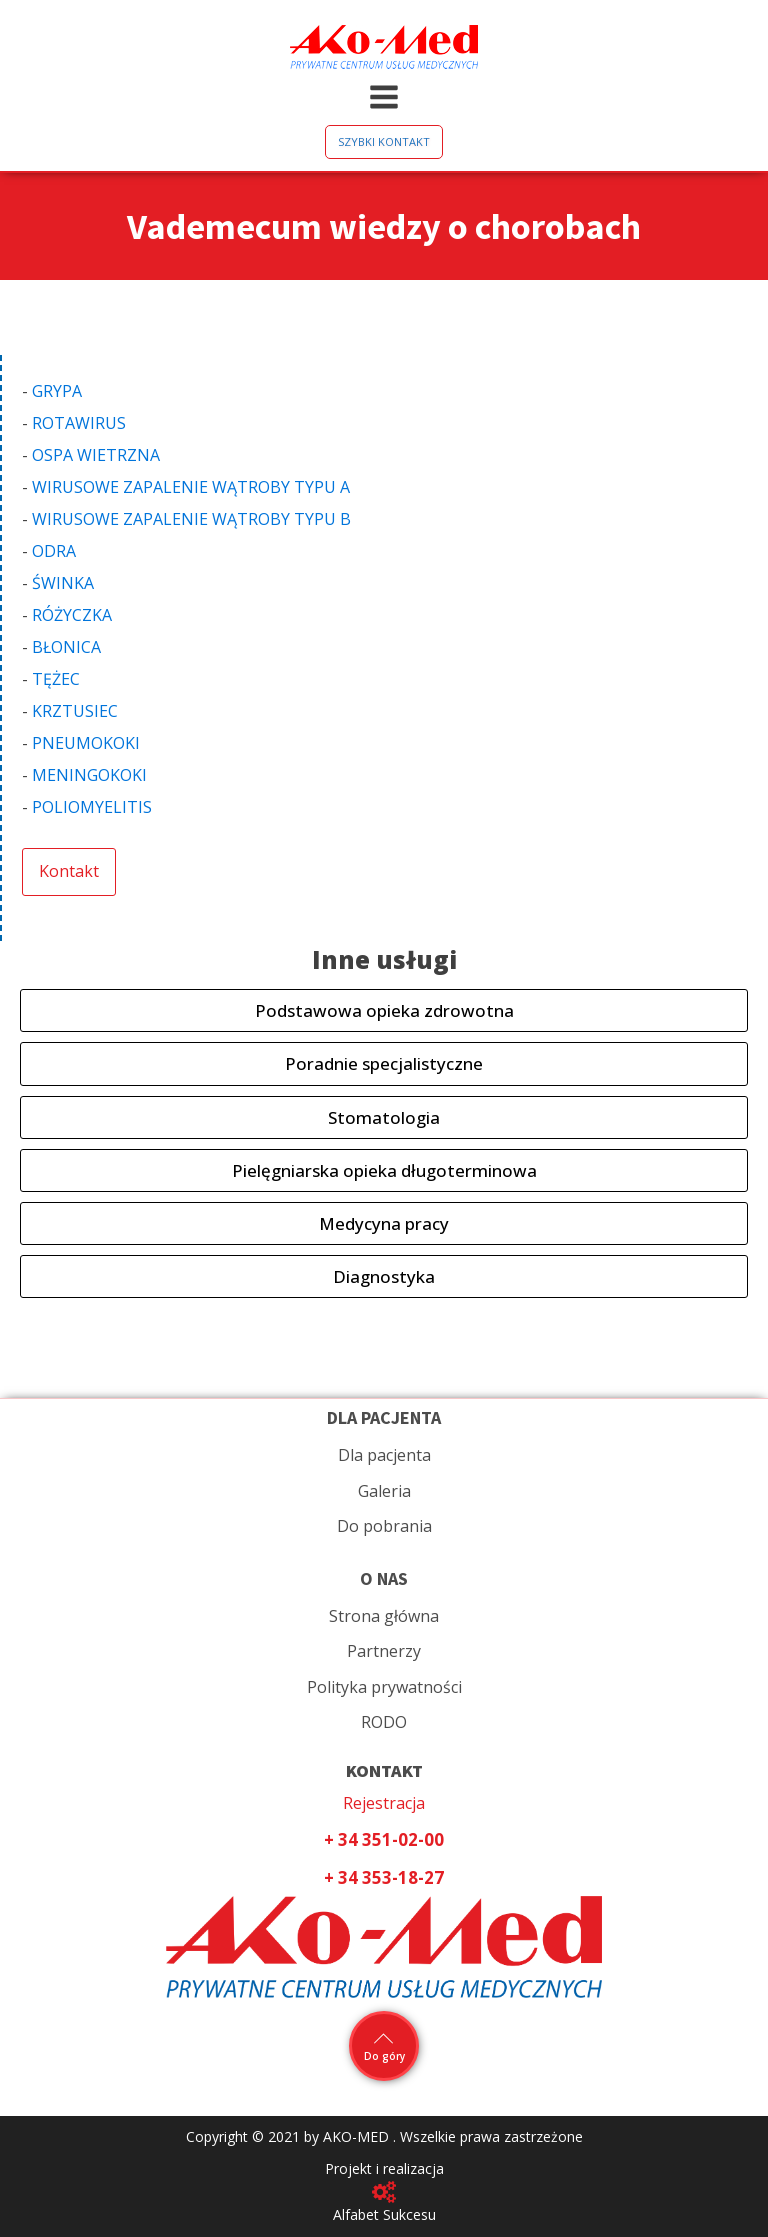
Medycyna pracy (384, 1223)
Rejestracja (384, 1803)
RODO (384, 1722)
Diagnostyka (384, 1276)
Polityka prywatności (384, 1687)
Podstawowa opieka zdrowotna (384, 1010)
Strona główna (384, 1616)
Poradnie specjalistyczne (384, 1063)
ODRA (54, 551)
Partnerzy (384, 1651)
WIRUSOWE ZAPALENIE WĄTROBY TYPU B (191, 519)
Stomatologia (384, 1117)
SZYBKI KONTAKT (384, 141)
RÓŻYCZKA (72, 615)
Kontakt (69, 871)
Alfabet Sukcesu (384, 2214)
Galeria (384, 1491)
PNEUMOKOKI (86, 743)
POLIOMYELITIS (92, 807)
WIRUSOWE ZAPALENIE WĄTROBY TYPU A (191, 487)
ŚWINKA (63, 583)
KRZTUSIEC (75, 711)
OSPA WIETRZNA (96, 455)
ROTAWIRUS (79, 423)
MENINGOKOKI (89, 775)
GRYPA (57, 391)
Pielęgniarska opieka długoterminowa (384, 1170)
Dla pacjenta (384, 1455)
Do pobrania (384, 1526)
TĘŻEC (56, 679)
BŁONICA (66, 647)
